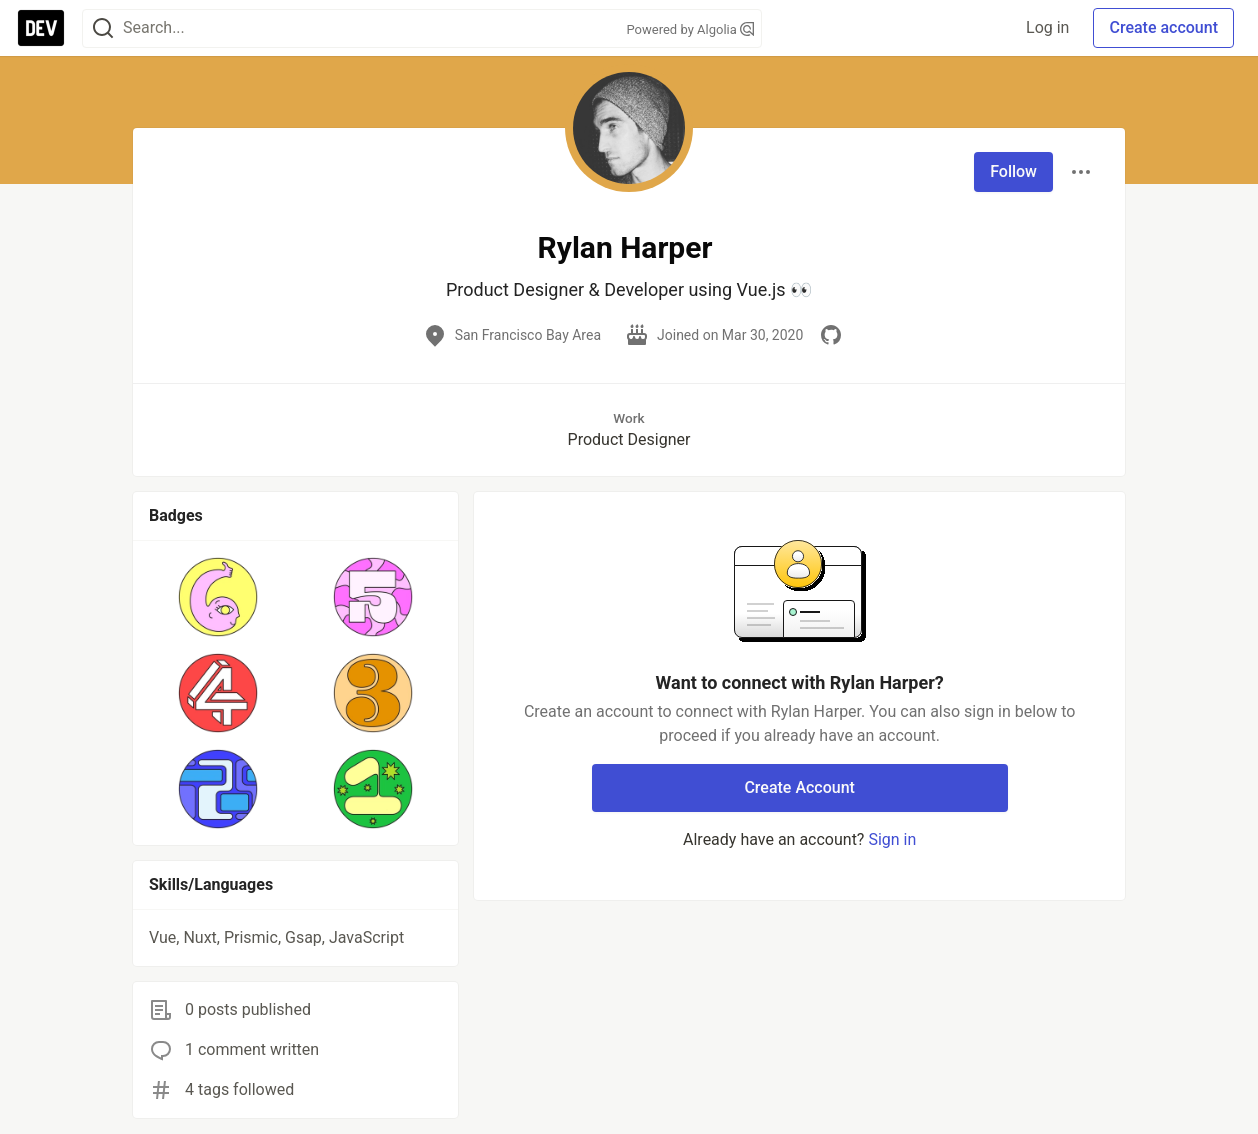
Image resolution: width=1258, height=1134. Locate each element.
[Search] (103, 28)
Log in (1047, 27)
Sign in (892, 839)
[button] (218, 597)
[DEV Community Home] (41, 28)
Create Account (799, 787)
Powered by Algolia (690, 29)
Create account (1163, 27)
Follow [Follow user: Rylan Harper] (1013, 171)
